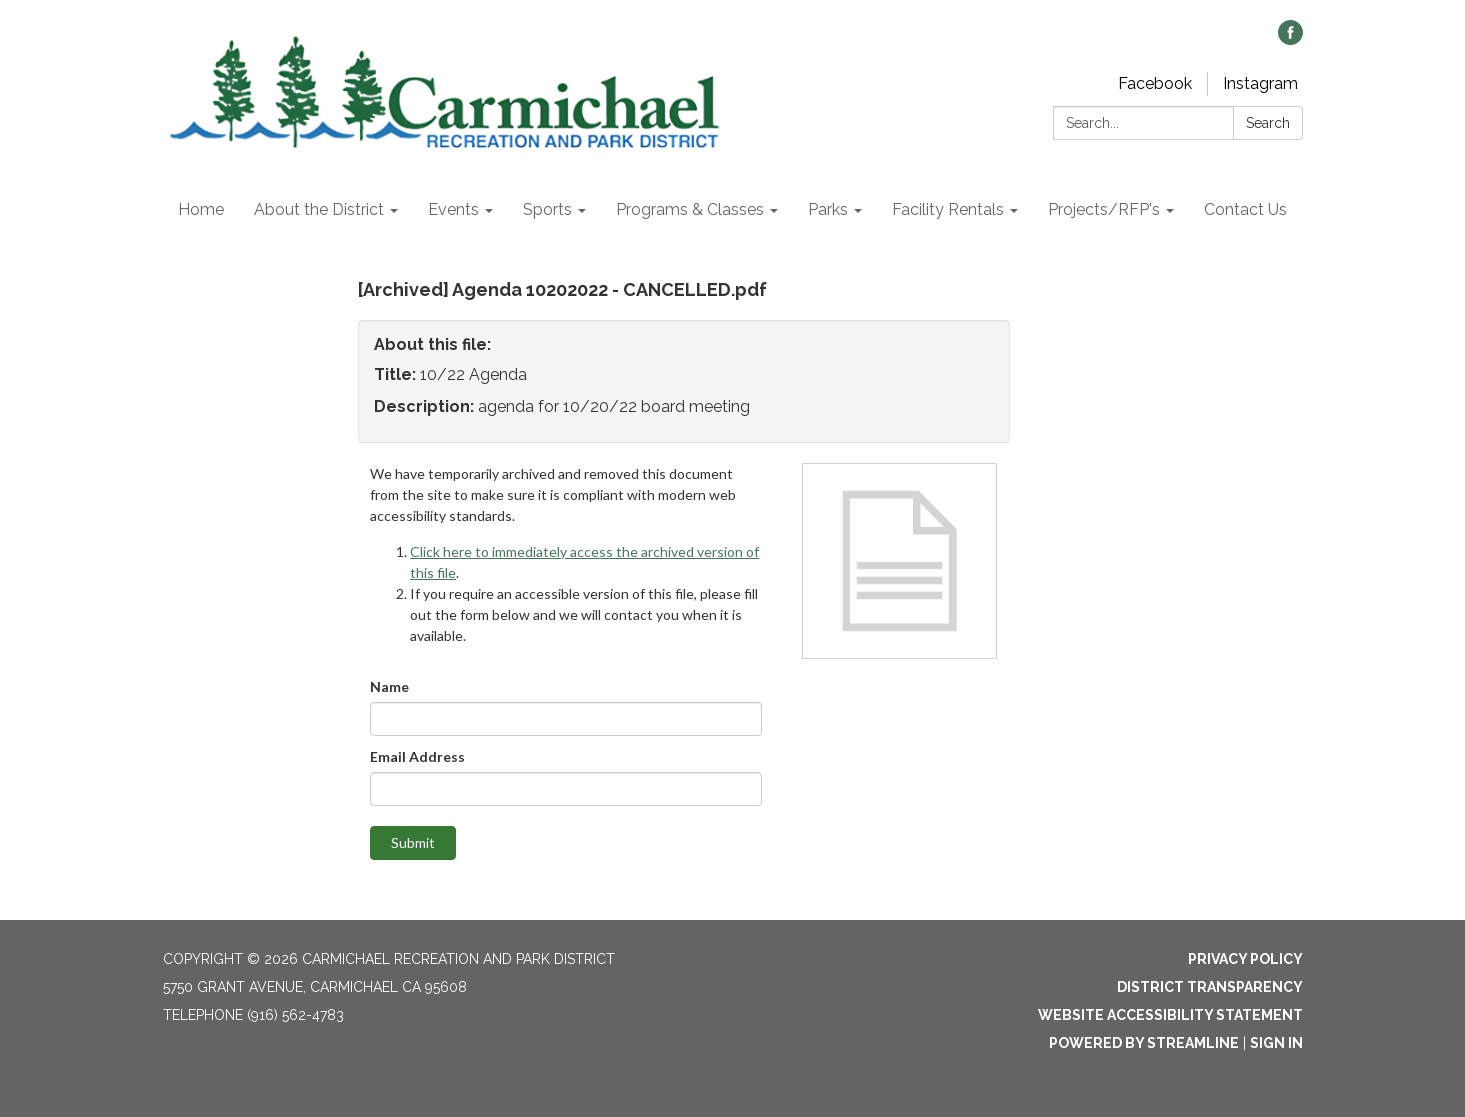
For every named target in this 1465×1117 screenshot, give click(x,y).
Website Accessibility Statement (1170, 1015)
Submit (413, 842)
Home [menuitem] (201, 209)
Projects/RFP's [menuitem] (1104, 209)
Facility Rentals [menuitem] (948, 209)
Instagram (1260, 83)
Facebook (1155, 83)
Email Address (417, 756)
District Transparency (1210, 987)
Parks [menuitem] (828, 209)
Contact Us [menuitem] (1245, 209)
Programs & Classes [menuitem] (690, 209)
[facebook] (1290, 39)
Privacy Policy (1245, 959)
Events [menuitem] (453, 209)
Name (389, 686)
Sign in (1276, 1043)
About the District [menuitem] (319, 209)
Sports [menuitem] (547, 209)
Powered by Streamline (1144, 1043)
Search (1268, 123)
